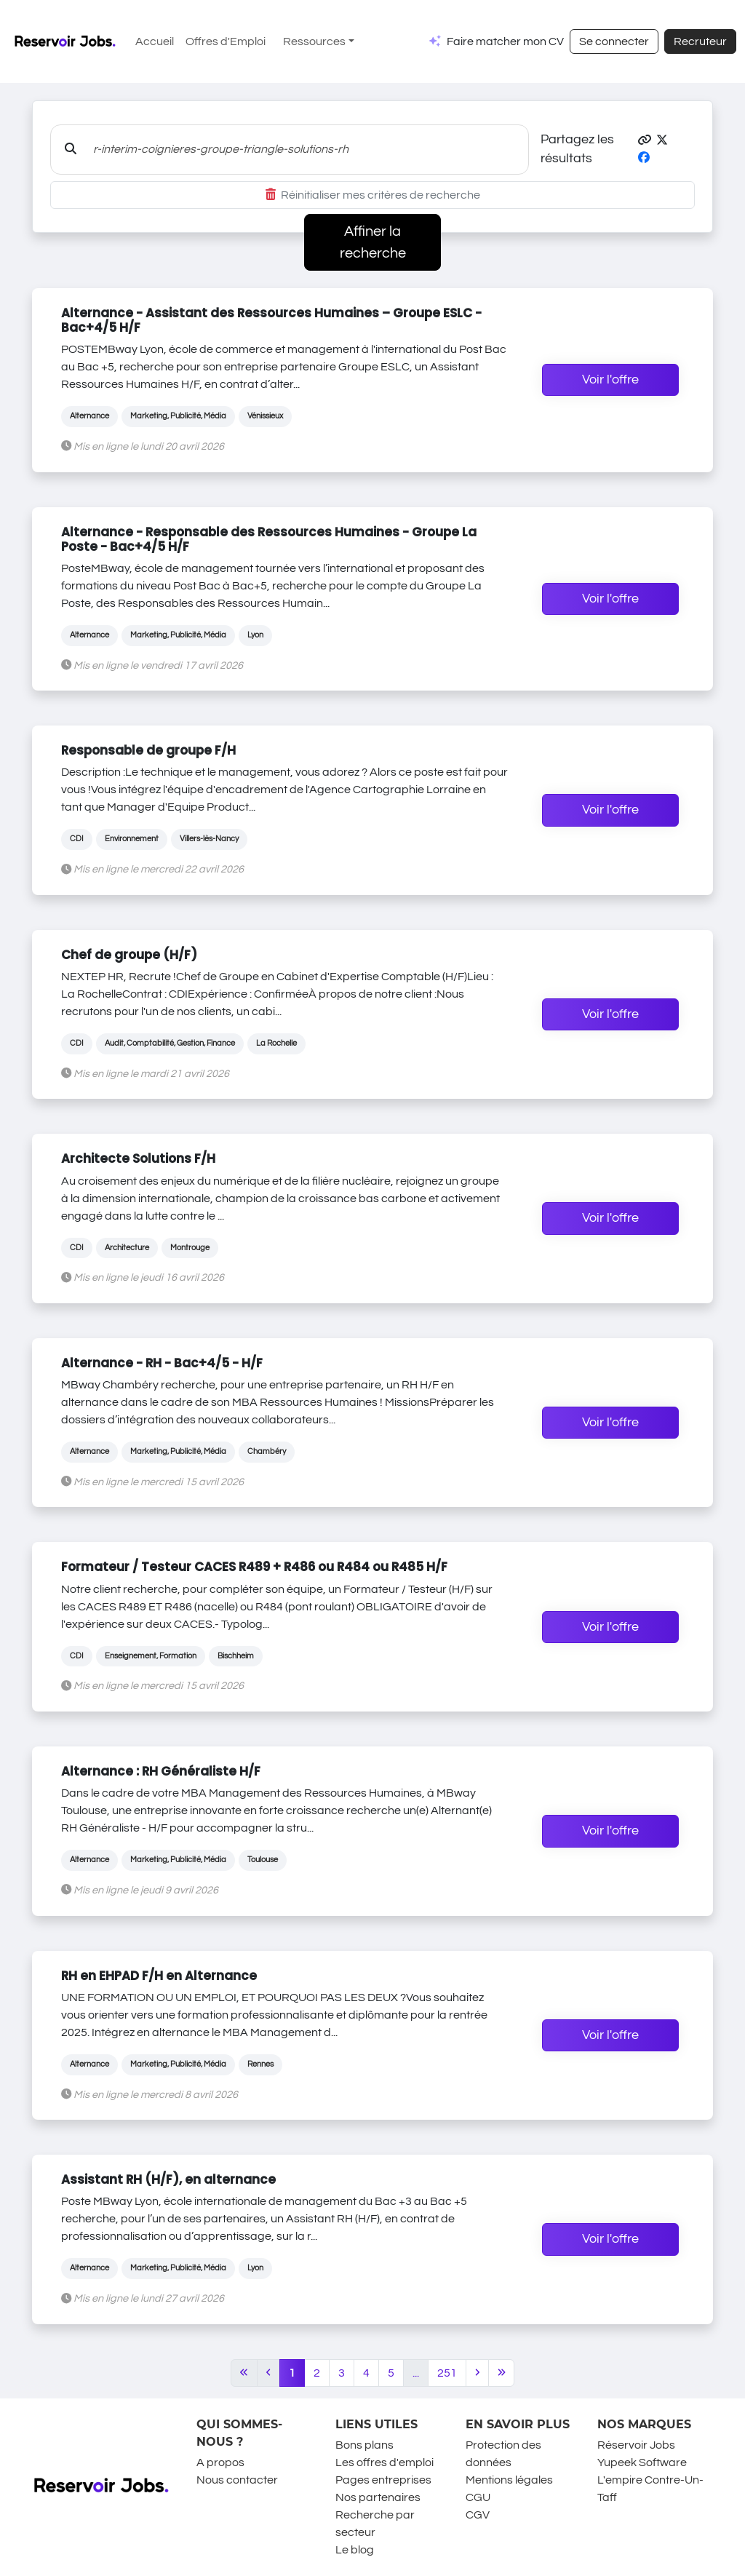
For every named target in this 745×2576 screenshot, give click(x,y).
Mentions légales (509, 2480)
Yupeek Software (642, 2462)
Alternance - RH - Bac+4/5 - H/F (162, 1363)
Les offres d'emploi (384, 2462)
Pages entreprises (383, 2480)
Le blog (354, 2550)
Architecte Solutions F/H (138, 1158)
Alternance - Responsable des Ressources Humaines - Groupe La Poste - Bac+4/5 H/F (269, 539)
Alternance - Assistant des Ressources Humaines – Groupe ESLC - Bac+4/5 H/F (271, 320)
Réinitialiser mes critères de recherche (373, 195)
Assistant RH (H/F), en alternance (168, 2179)
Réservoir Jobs (636, 2445)
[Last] (501, 2373)
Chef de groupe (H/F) (129, 954)
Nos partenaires (378, 2497)
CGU (478, 2497)
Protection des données (503, 2453)
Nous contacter (237, 2480)
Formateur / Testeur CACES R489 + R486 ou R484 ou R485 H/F (254, 1566)
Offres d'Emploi (226, 41)
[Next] (477, 2373)
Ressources (314, 41)
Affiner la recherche (373, 242)
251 (447, 2373)
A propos (220, 2462)
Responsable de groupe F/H (148, 750)
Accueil (154, 41)
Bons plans (364, 2445)
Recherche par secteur (375, 2523)
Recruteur (700, 41)
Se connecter (614, 41)
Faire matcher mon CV (505, 41)
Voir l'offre (610, 379)
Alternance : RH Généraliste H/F (160, 1771)
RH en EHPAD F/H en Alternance (159, 1975)
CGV (478, 2515)
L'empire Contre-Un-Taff (650, 2488)
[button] (644, 140)
